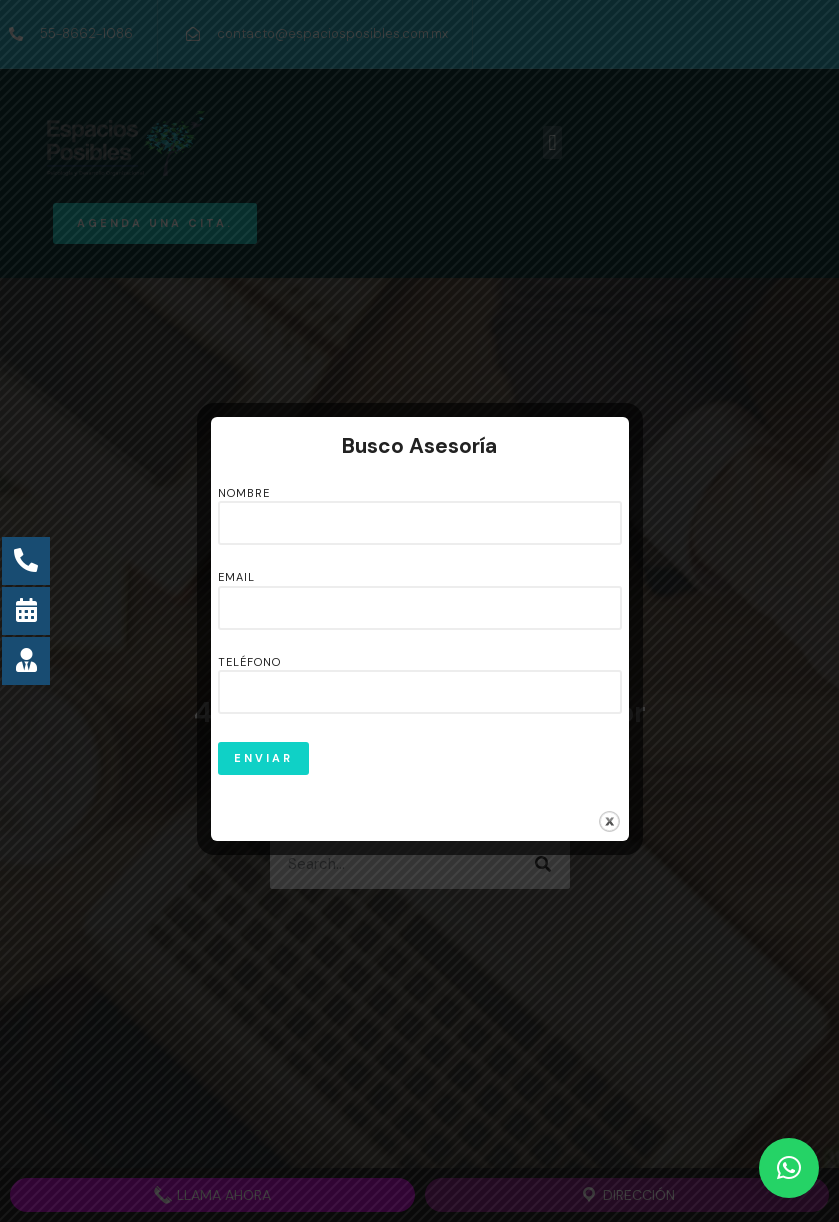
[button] (789, 1168)
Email (420, 593)
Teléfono (420, 678)
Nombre (420, 509)
